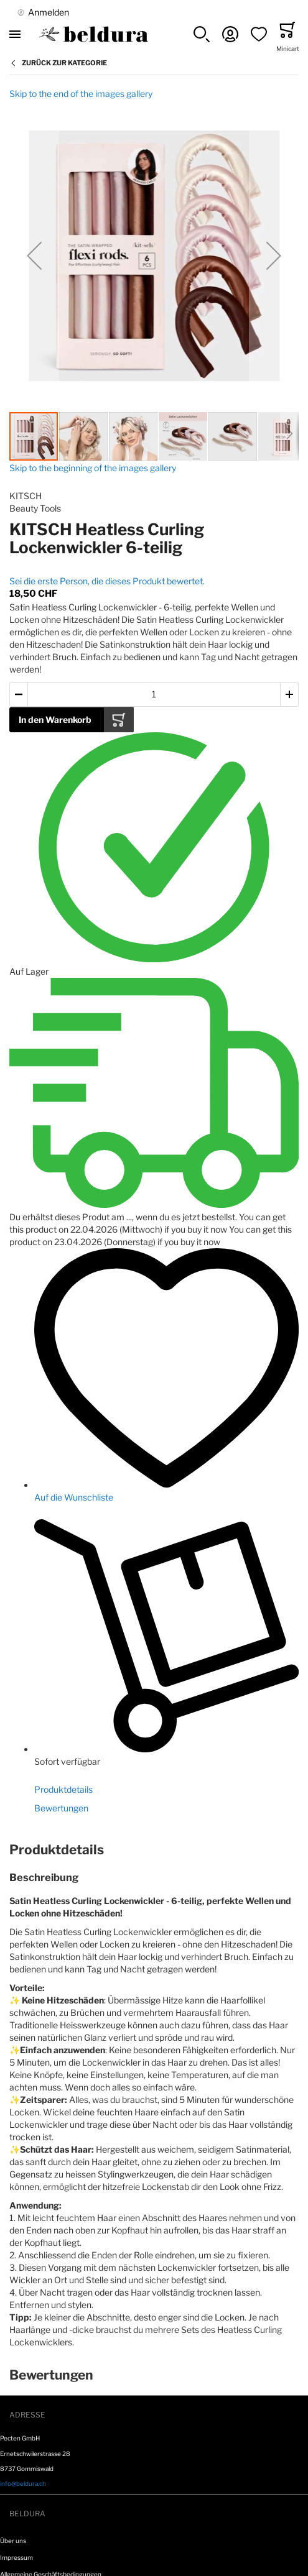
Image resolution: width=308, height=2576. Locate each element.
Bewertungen (61, 1808)
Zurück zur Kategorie (64, 62)
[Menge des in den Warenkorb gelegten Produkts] (154, 694)
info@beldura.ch (23, 2483)
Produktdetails (63, 1789)
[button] (201, 34)
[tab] (154, 1850)
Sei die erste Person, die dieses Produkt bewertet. (107, 581)
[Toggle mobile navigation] (15, 34)
